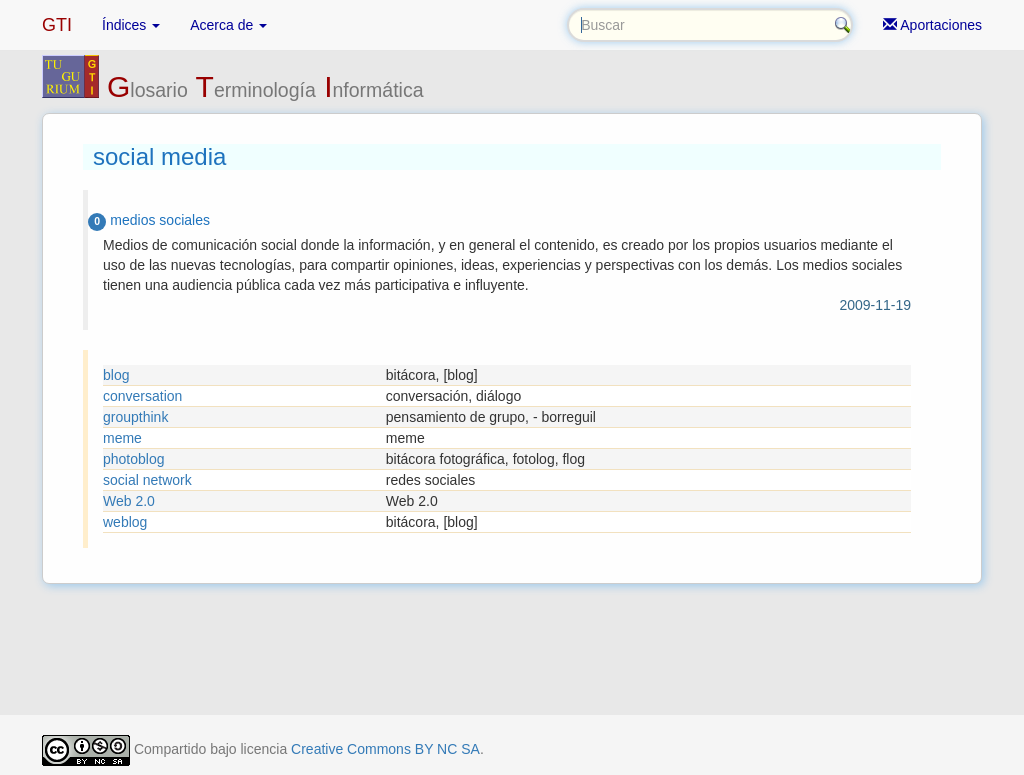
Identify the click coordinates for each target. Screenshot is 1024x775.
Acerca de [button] (228, 25)
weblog (125, 522)
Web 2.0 (129, 501)
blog (116, 375)
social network (147, 480)
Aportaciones (932, 25)
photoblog (134, 459)
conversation (142, 396)
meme (122, 438)
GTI (57, 25)
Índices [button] (131, 25)
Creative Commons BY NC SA (385, 749)
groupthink (135, 417)
